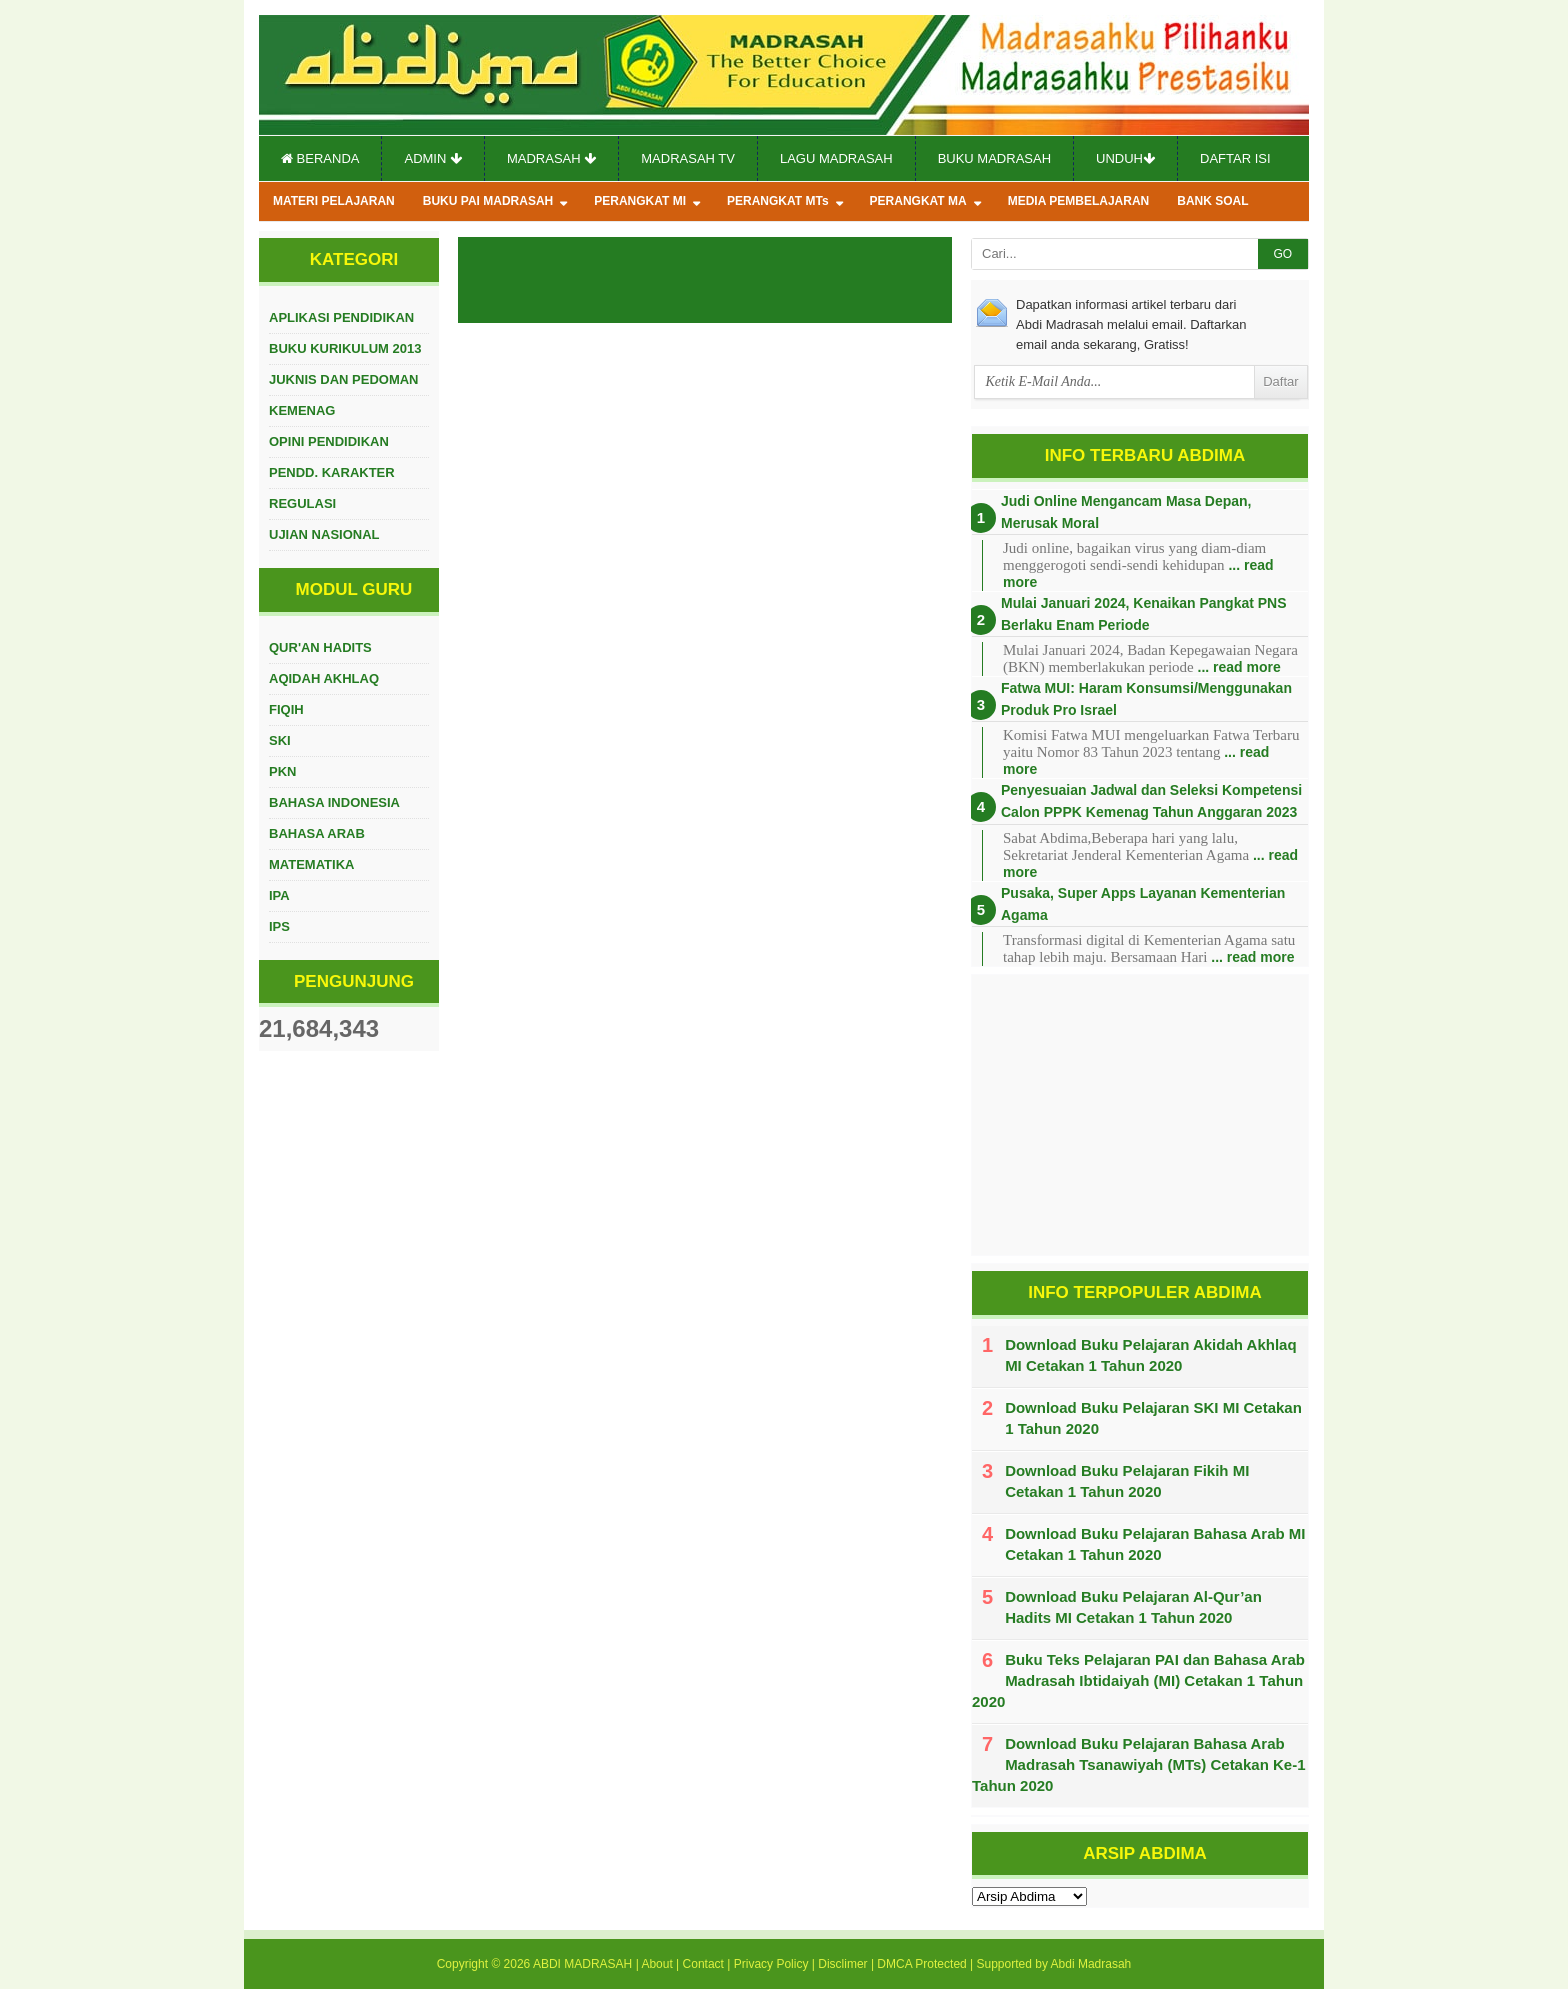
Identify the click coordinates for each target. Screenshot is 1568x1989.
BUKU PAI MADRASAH (488, 201)
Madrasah (551, 158)
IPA (279, 895)
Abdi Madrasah (1091, 1964)
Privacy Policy (771, 1964)
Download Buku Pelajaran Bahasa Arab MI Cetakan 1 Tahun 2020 (1155, 1544)
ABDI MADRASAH (582, 1964)
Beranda (320, 158)
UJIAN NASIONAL (324, 534)
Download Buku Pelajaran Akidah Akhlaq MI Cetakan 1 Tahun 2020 (1150, 1355)
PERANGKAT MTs (778, 201)
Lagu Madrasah (836, 158)
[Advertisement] (1140, 1115)
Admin (433, 158)
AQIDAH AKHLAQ (324, 678)
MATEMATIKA (311, 864)
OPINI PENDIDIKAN (329, 441)
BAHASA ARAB (317, 833)
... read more (1239, 667)
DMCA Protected (921, 1964)
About (656, 1964)
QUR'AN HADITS (320, 647)
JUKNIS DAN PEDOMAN (344, 379)
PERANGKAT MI (640, 201)
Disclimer (842, 1964)
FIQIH (286, 709)
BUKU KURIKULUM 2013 (345, 348)
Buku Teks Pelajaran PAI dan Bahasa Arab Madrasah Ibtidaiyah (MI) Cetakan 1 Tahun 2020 (1138, 1680)
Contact (703, 1964)
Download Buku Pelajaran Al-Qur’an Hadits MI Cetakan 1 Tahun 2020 (1133, 1607)
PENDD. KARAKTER (332, 472)
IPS (279, 926)
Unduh (1125, 158)
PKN (282, 771)
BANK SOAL (1212, 201)
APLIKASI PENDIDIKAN (341, 317)
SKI (280, 740)
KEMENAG (302, 410)
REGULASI (302, 503)
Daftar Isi (1235, 158)
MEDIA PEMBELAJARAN (1079, 201)
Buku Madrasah (994, 158)
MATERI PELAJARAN (334, 201)
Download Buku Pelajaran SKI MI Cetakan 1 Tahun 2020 (1153, 1418)
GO (1282, 254)
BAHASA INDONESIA (334, 802)
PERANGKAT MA (918, 201)
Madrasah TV (688, 158)
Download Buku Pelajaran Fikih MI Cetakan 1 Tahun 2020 (1127, 1481)
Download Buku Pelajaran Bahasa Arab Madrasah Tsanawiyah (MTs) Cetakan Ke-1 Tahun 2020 (1139, 1764)
